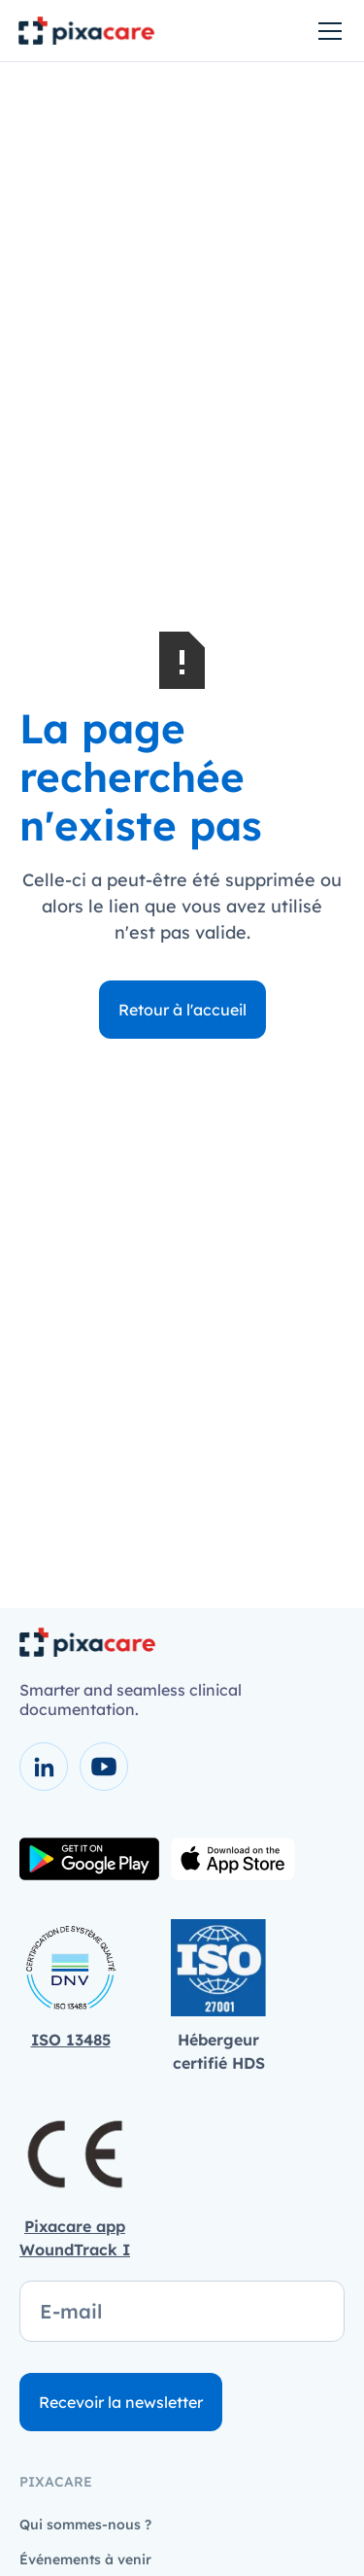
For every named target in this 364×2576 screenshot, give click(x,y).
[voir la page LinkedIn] (43, 1766)
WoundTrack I (74, 2249)
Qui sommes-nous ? (85, 2524)
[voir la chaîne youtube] (104, 1766)
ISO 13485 (71, 2039)
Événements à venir (85, 2559)
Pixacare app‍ (74, 2226)
